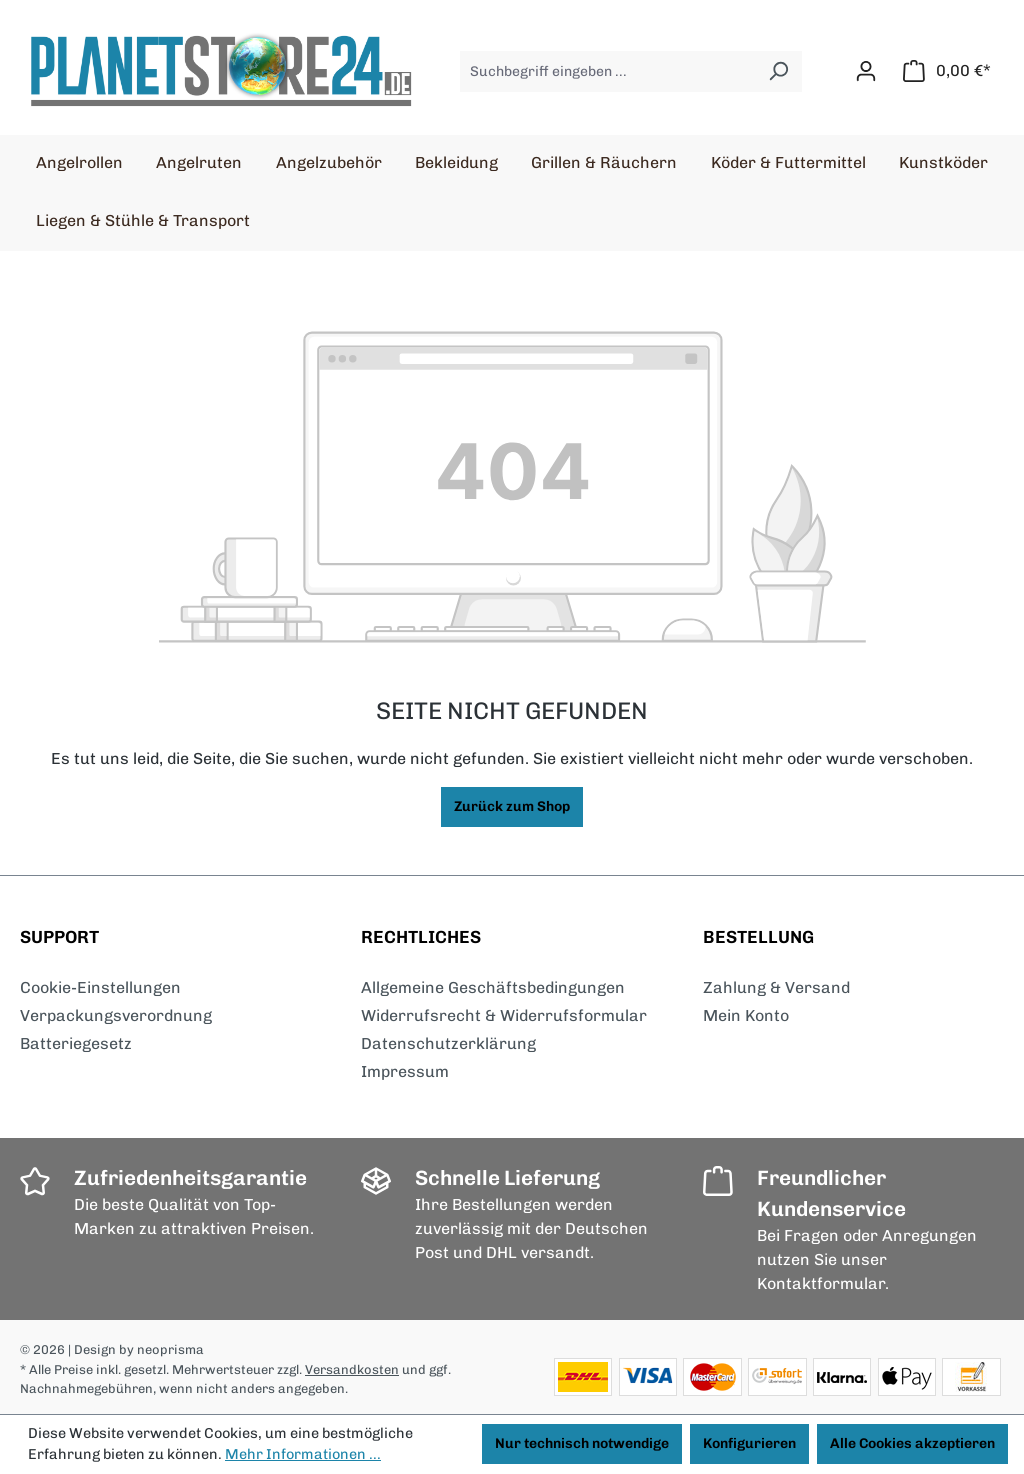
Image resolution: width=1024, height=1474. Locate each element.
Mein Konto (746, 1015)
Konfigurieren (749, 1443)
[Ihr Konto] (866, 71)
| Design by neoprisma (136, 1349)
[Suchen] (778, 71)
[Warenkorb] (947, 71)
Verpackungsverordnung (116, 1015)
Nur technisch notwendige (582, 1443)
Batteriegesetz (76, 1043)
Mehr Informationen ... (303, 1454)
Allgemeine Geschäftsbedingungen (493, 987)
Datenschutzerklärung (448, 1043)
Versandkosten (352, 1369)
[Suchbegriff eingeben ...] (608, 71)
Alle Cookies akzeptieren (912, 1443)
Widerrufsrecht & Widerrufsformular (504, 1015)
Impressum (405, 1071)
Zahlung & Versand (776, 987)
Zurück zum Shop (512, 806)
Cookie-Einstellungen (100, 987)
